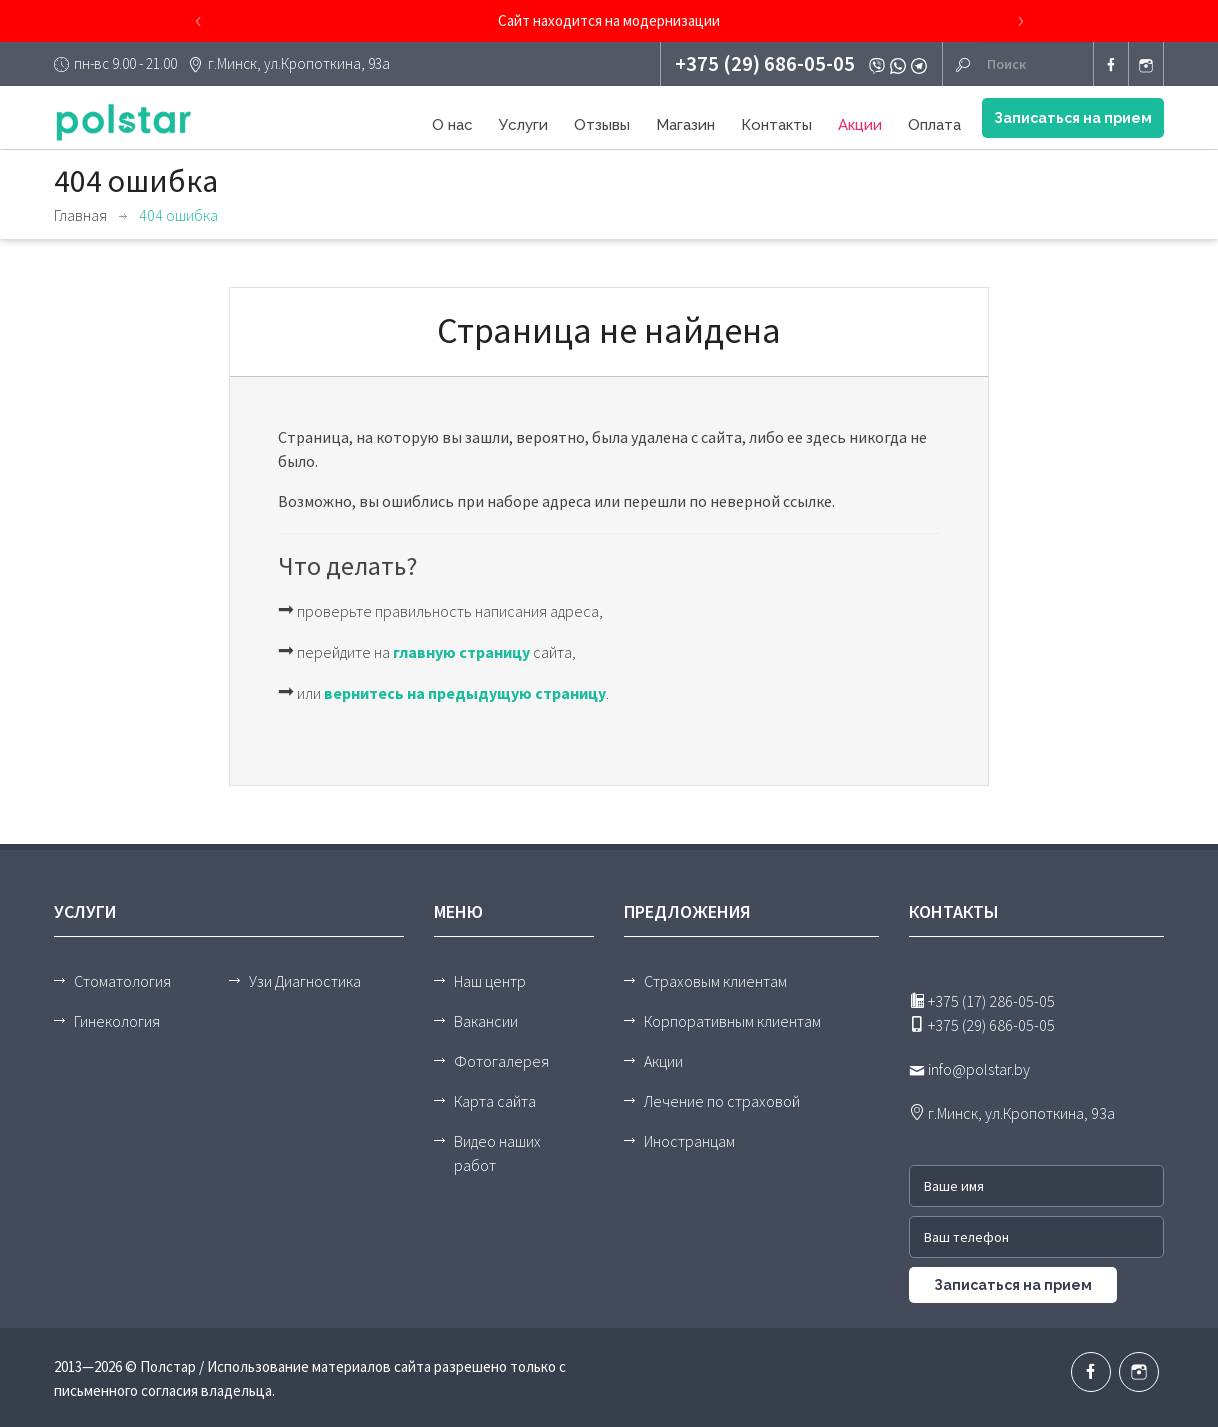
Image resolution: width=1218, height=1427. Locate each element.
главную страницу (461, 652)
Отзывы (602, 125)
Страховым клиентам (715, 981)
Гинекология (117, 1021)
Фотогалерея (501, 1061)
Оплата (934, 125)
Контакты (776, 125)
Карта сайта (495, 1101)
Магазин (685, 125)
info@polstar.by (969, 1069)
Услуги (523, 125)
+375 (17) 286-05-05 (982, 1001)
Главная (80, 215)
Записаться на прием (1073, 118)
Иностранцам (689, 1141)
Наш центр (490, 981)
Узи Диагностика (305, 981)
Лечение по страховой (722, 1101)
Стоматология (122, 981)
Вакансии (486, 1021)
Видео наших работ (497, 1153)
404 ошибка (178, 215)
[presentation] (198, 21)
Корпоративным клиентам (732, 1021)
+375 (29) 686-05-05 (765, 63)
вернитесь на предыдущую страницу (465, 693)
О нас (452, 125)
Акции (860, 125)
